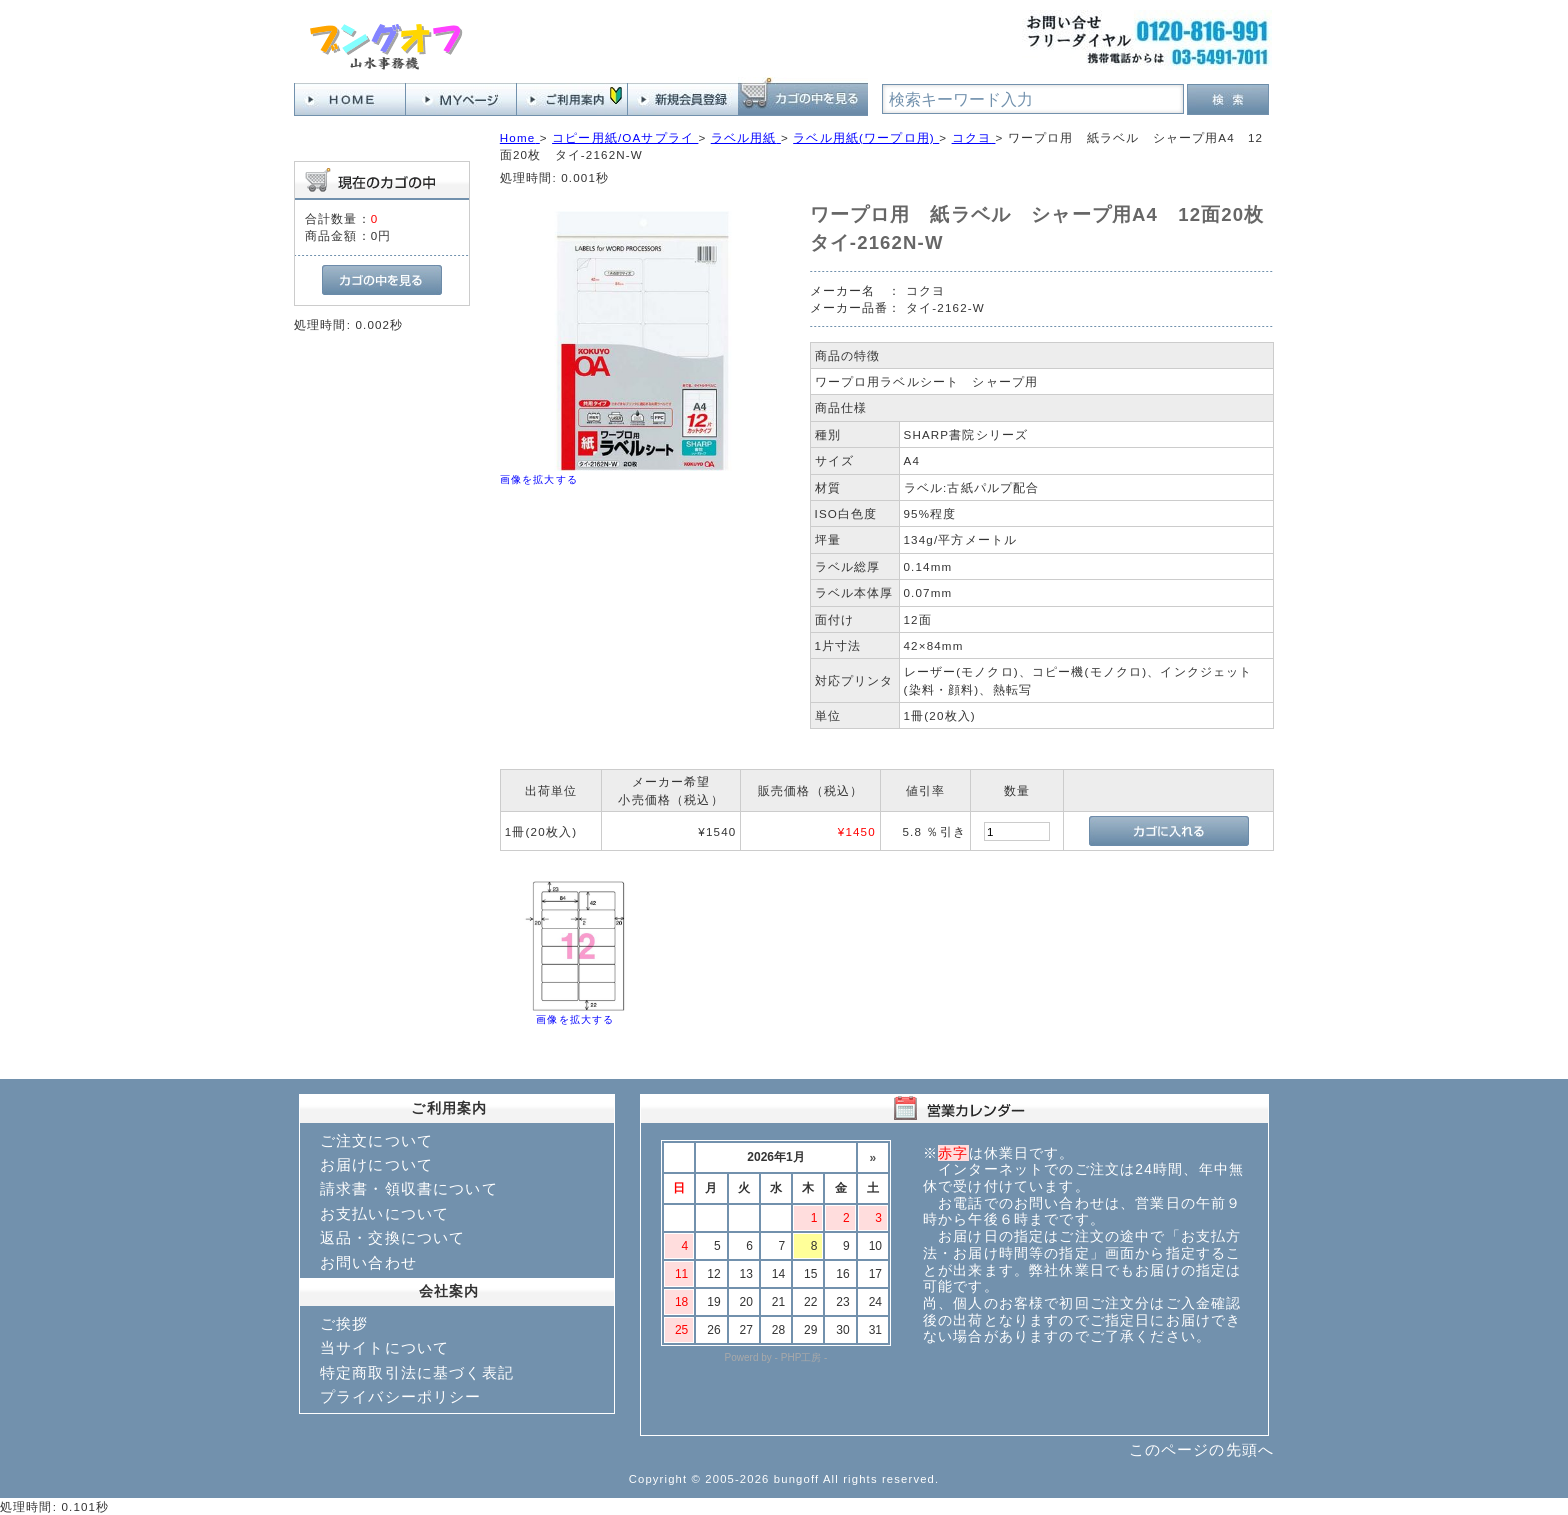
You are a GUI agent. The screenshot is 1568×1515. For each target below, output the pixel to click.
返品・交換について (392, 1237)
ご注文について (376, 1140)
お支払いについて (384, 1213)
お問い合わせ (368, 1262)
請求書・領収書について (409, 1188)
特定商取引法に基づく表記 (417, 1372)
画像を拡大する (539, 479)
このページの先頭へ (1201, 1449)
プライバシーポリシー (401, 1396)
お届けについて (376, 1164)
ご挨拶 (344, 1323)
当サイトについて (384, 1347)
